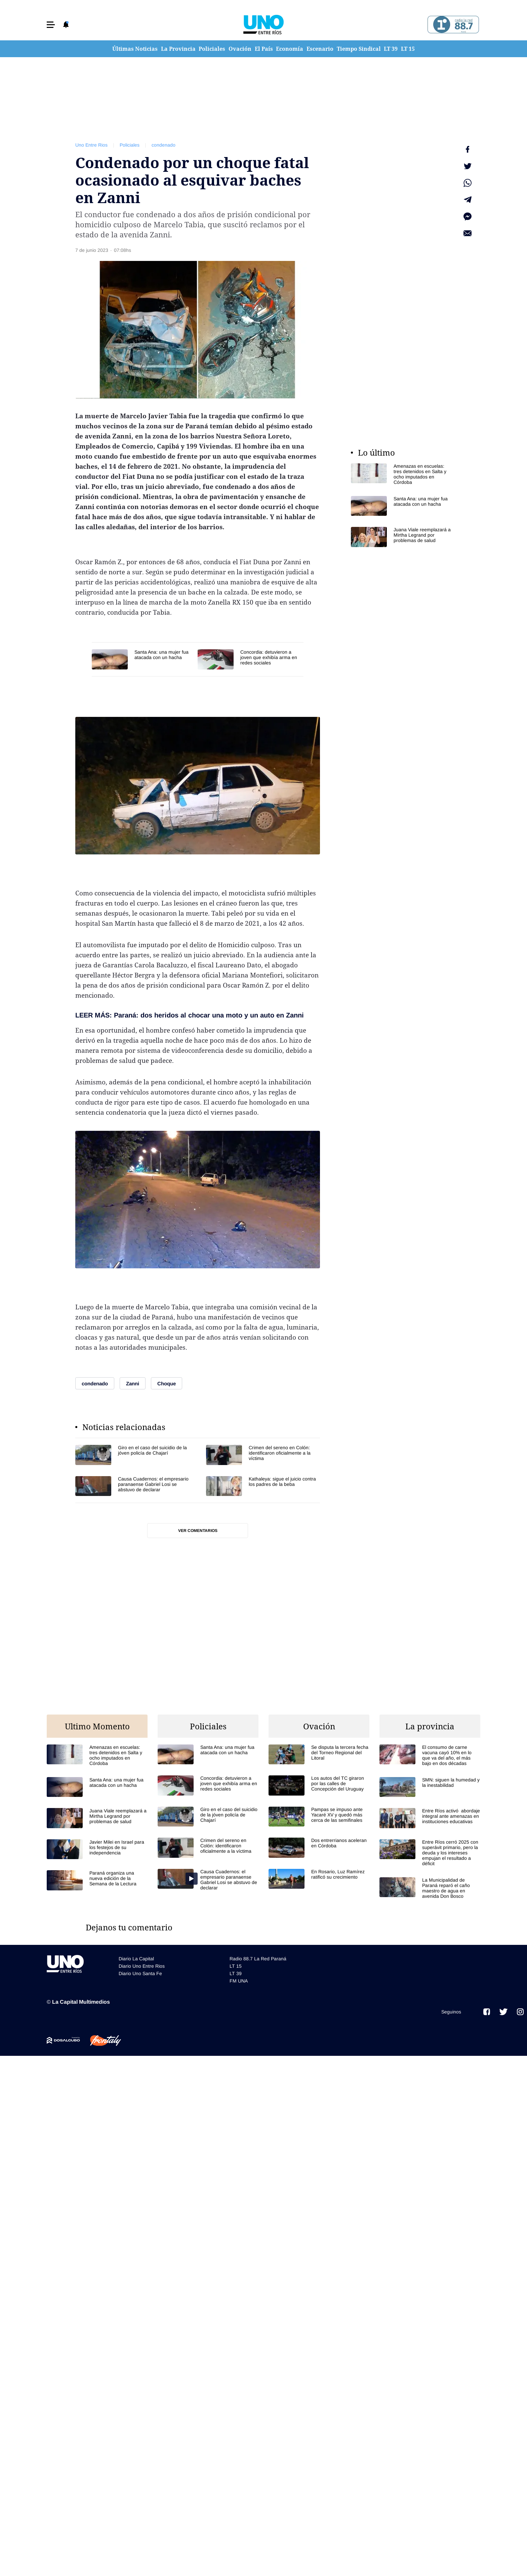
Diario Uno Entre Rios (142, 1966)
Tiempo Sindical (359, 48)
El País (264, 48)
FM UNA (239, 1981)
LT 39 (391, 48)
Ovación (240, 48)
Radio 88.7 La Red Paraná (258, 1958)
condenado (163, 145)
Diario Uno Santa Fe (140, 1973)
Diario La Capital (136, 1958)
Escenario (320, 48)
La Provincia (178, 48)
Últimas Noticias (135, 48)
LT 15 (408, 48)
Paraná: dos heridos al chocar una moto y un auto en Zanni (209, 1015)
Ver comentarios (197, 1530)
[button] (51, 25)
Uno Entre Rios (91, 145)
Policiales (212, 48)
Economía (289, 48)
